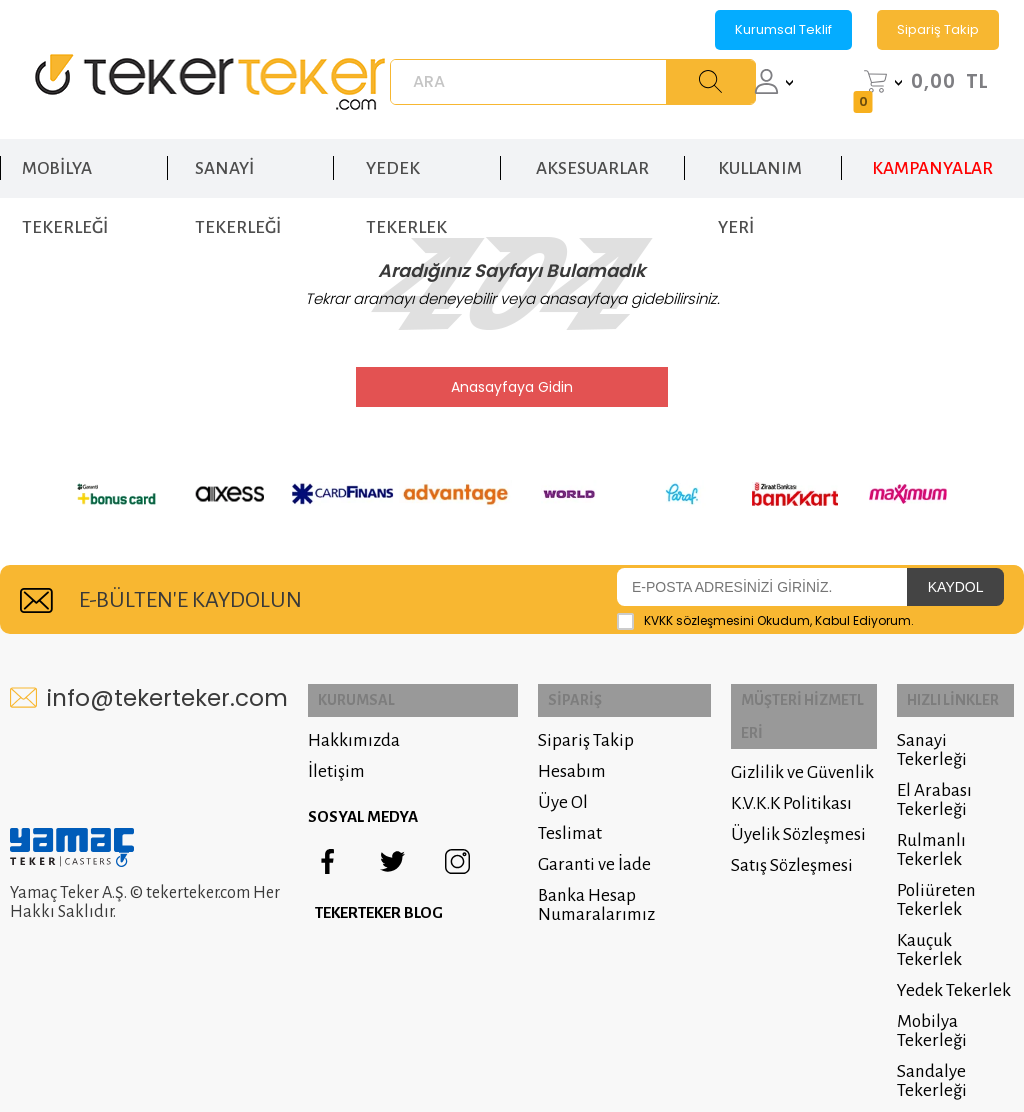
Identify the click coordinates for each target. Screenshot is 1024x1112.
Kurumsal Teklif (783, 29)
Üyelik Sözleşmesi (781, 796)
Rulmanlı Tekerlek (923, 825)
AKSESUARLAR (592, 148)
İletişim (336, 765)
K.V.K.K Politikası (774, 765)
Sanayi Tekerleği (950, 734)
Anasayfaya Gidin (512, 387)
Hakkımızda (354, 734)
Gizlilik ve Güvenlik (785, 734)
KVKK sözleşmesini (699, 619)
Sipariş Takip (938, 29)
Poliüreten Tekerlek (928, 875)
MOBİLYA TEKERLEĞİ (65, 158)
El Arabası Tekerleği (926, 775)
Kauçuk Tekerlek (950, 915)
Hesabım (545, 765)
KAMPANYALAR (932, 148)
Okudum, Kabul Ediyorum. (765, 620)
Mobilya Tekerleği (924, 987)
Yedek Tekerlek (946, 946)
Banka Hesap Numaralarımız (569, 899)
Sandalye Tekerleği (924, 1037)
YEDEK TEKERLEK (406, 158)
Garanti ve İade (567, 858)
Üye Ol (536, 796)
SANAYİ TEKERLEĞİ (238, 158)
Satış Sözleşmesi (775, 827)
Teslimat (543, 827)
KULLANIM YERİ (760, 158)
